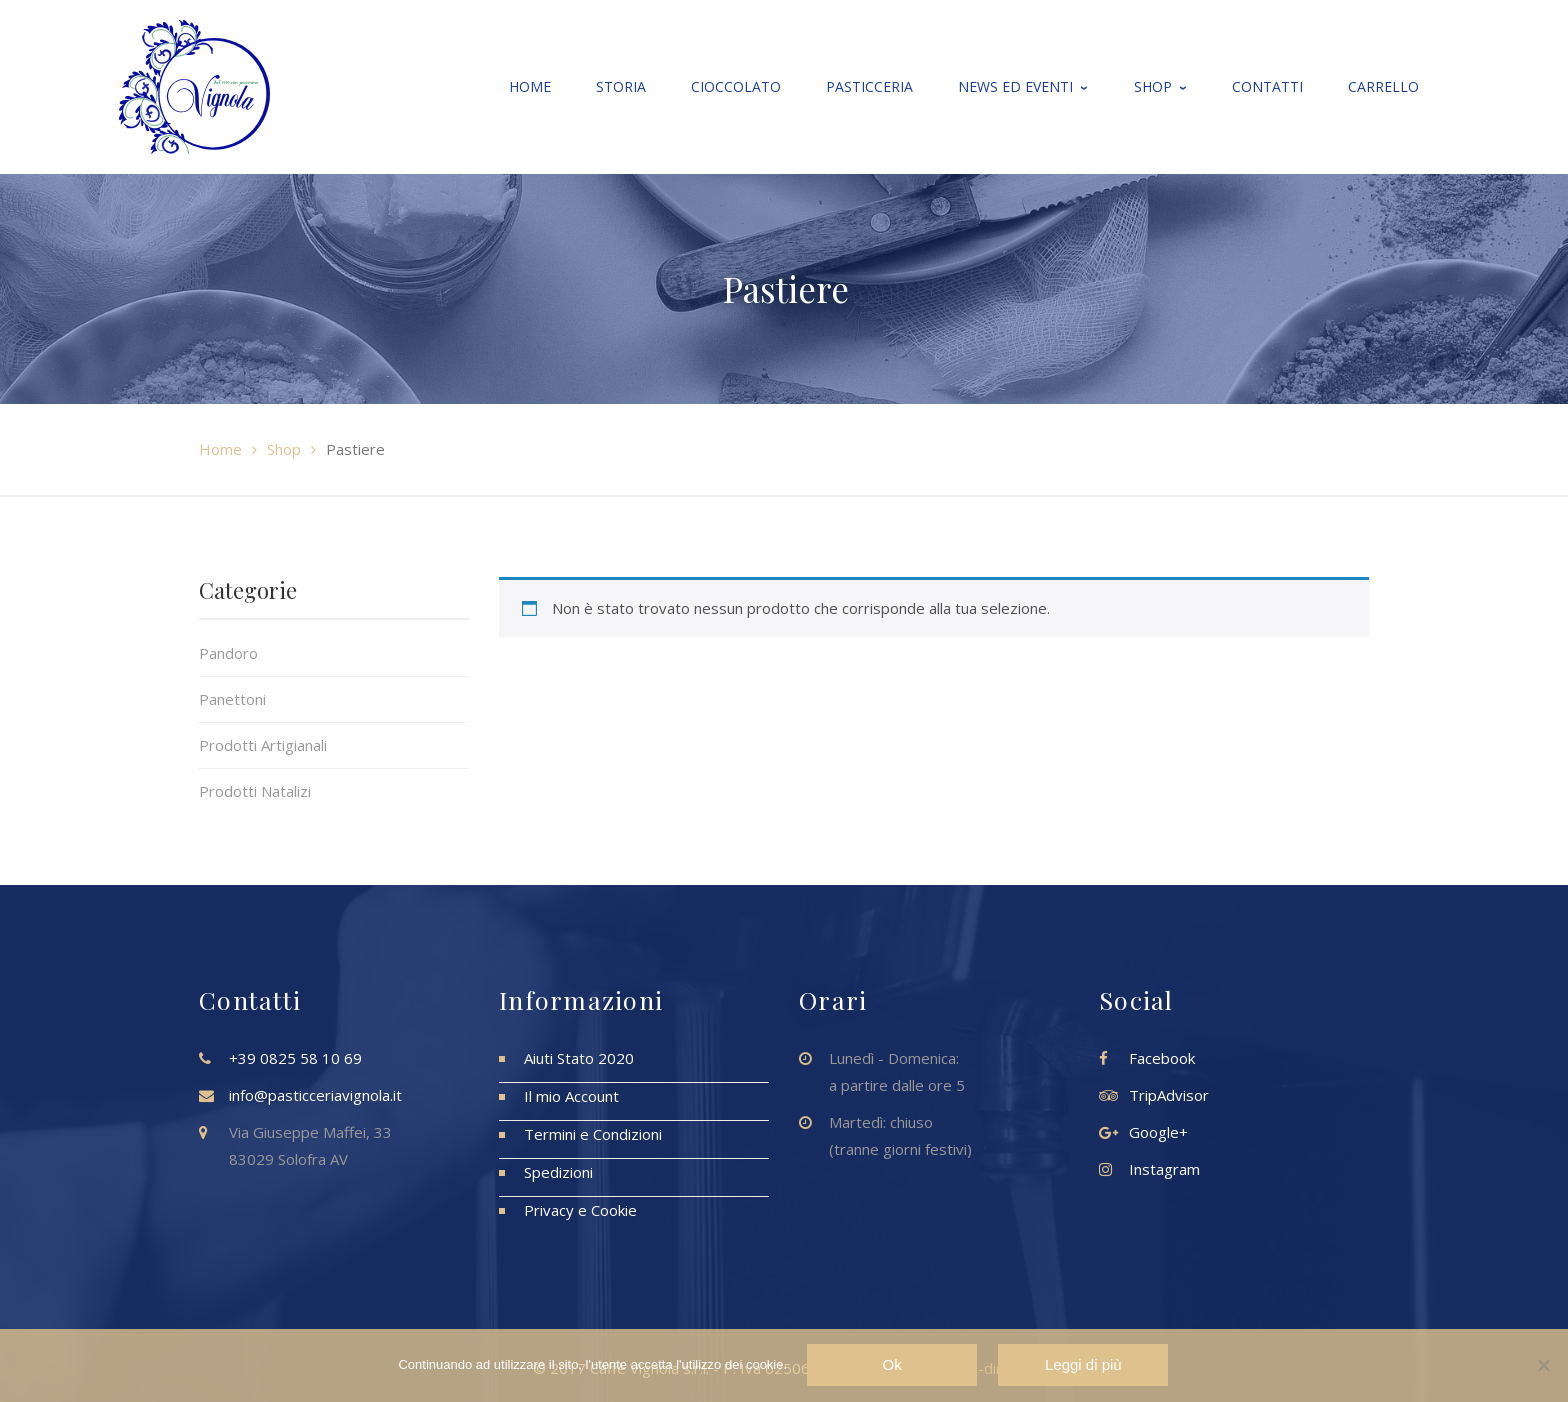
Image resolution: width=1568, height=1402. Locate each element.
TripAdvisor (1169, 1095)
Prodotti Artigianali (263, 745)
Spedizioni (558, 1172)
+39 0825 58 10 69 (295, 1058)
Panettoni (232, 699)
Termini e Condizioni (593, 1134)
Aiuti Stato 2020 (579, 1058)
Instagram (1164, 1169)
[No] (1543, 1366)
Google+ (1158, 1132)
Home (220, 449)
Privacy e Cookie (580, 1210)
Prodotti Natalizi (255, 791)
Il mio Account (571, 1096)
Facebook (1162, 1058)
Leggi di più (1083, 1365)
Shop (284, 449)
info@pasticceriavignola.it (315, 1095)
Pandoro (228, 653)
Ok (893, 1365)
